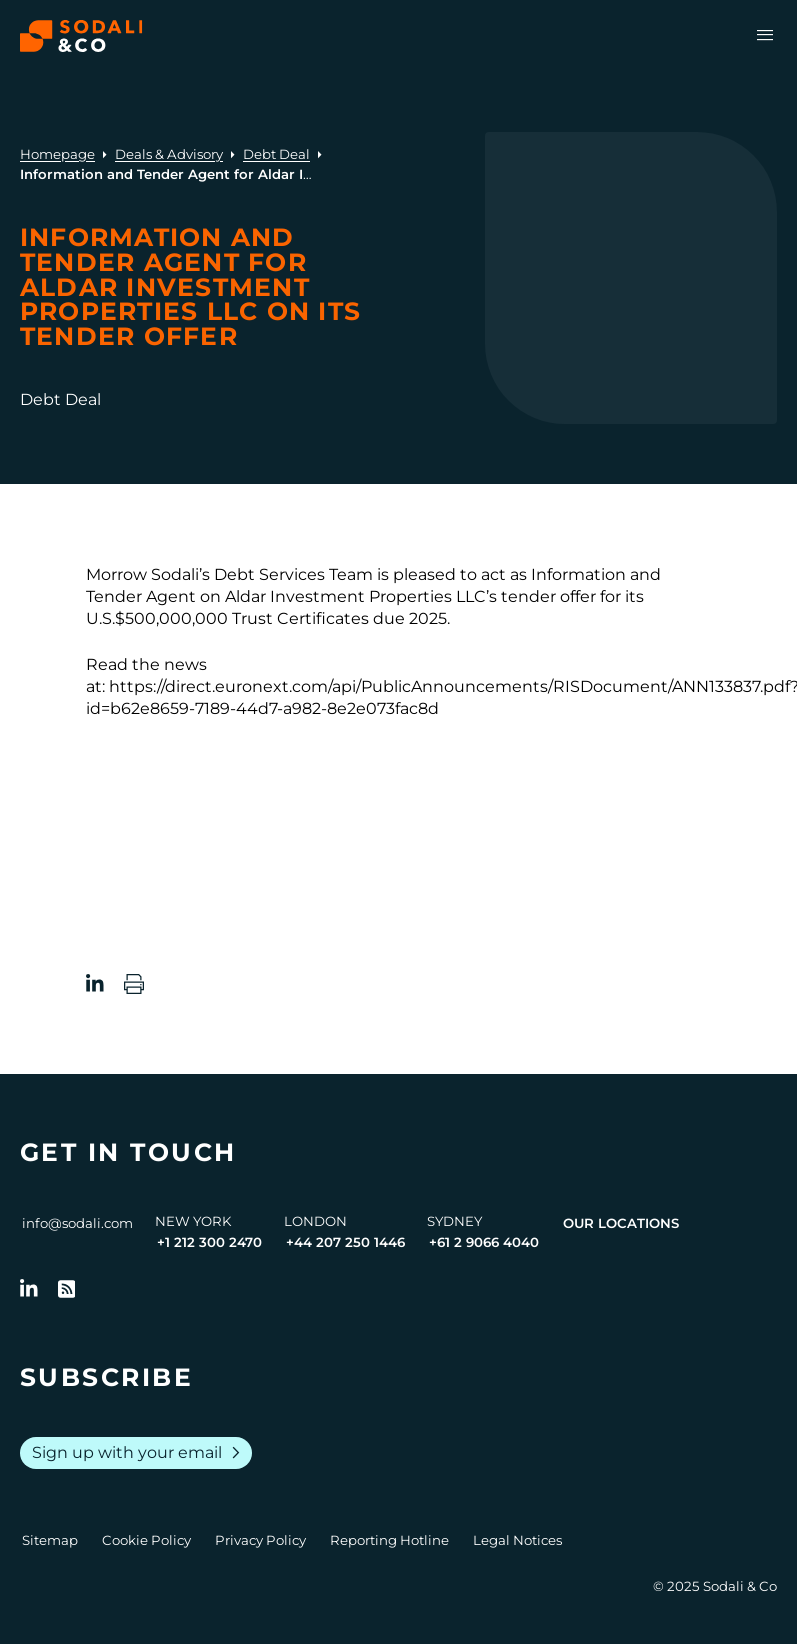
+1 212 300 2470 (209, 1242)
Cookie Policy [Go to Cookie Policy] (146, 1540)
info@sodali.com (77, 1223)
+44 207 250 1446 (345, 1242)
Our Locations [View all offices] (621, 1223)
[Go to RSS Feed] (67, 1289)
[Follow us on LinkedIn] (29, 1289)
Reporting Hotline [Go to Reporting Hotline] (389, 1540)
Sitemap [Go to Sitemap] (50, 1540)
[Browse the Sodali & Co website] (81, 36)
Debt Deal (276, 154)
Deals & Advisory (169, 154)
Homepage (57, 154)
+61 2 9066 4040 (484, 1242)
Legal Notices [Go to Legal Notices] (517, 1540)
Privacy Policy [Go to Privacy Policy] (260, 1540)
